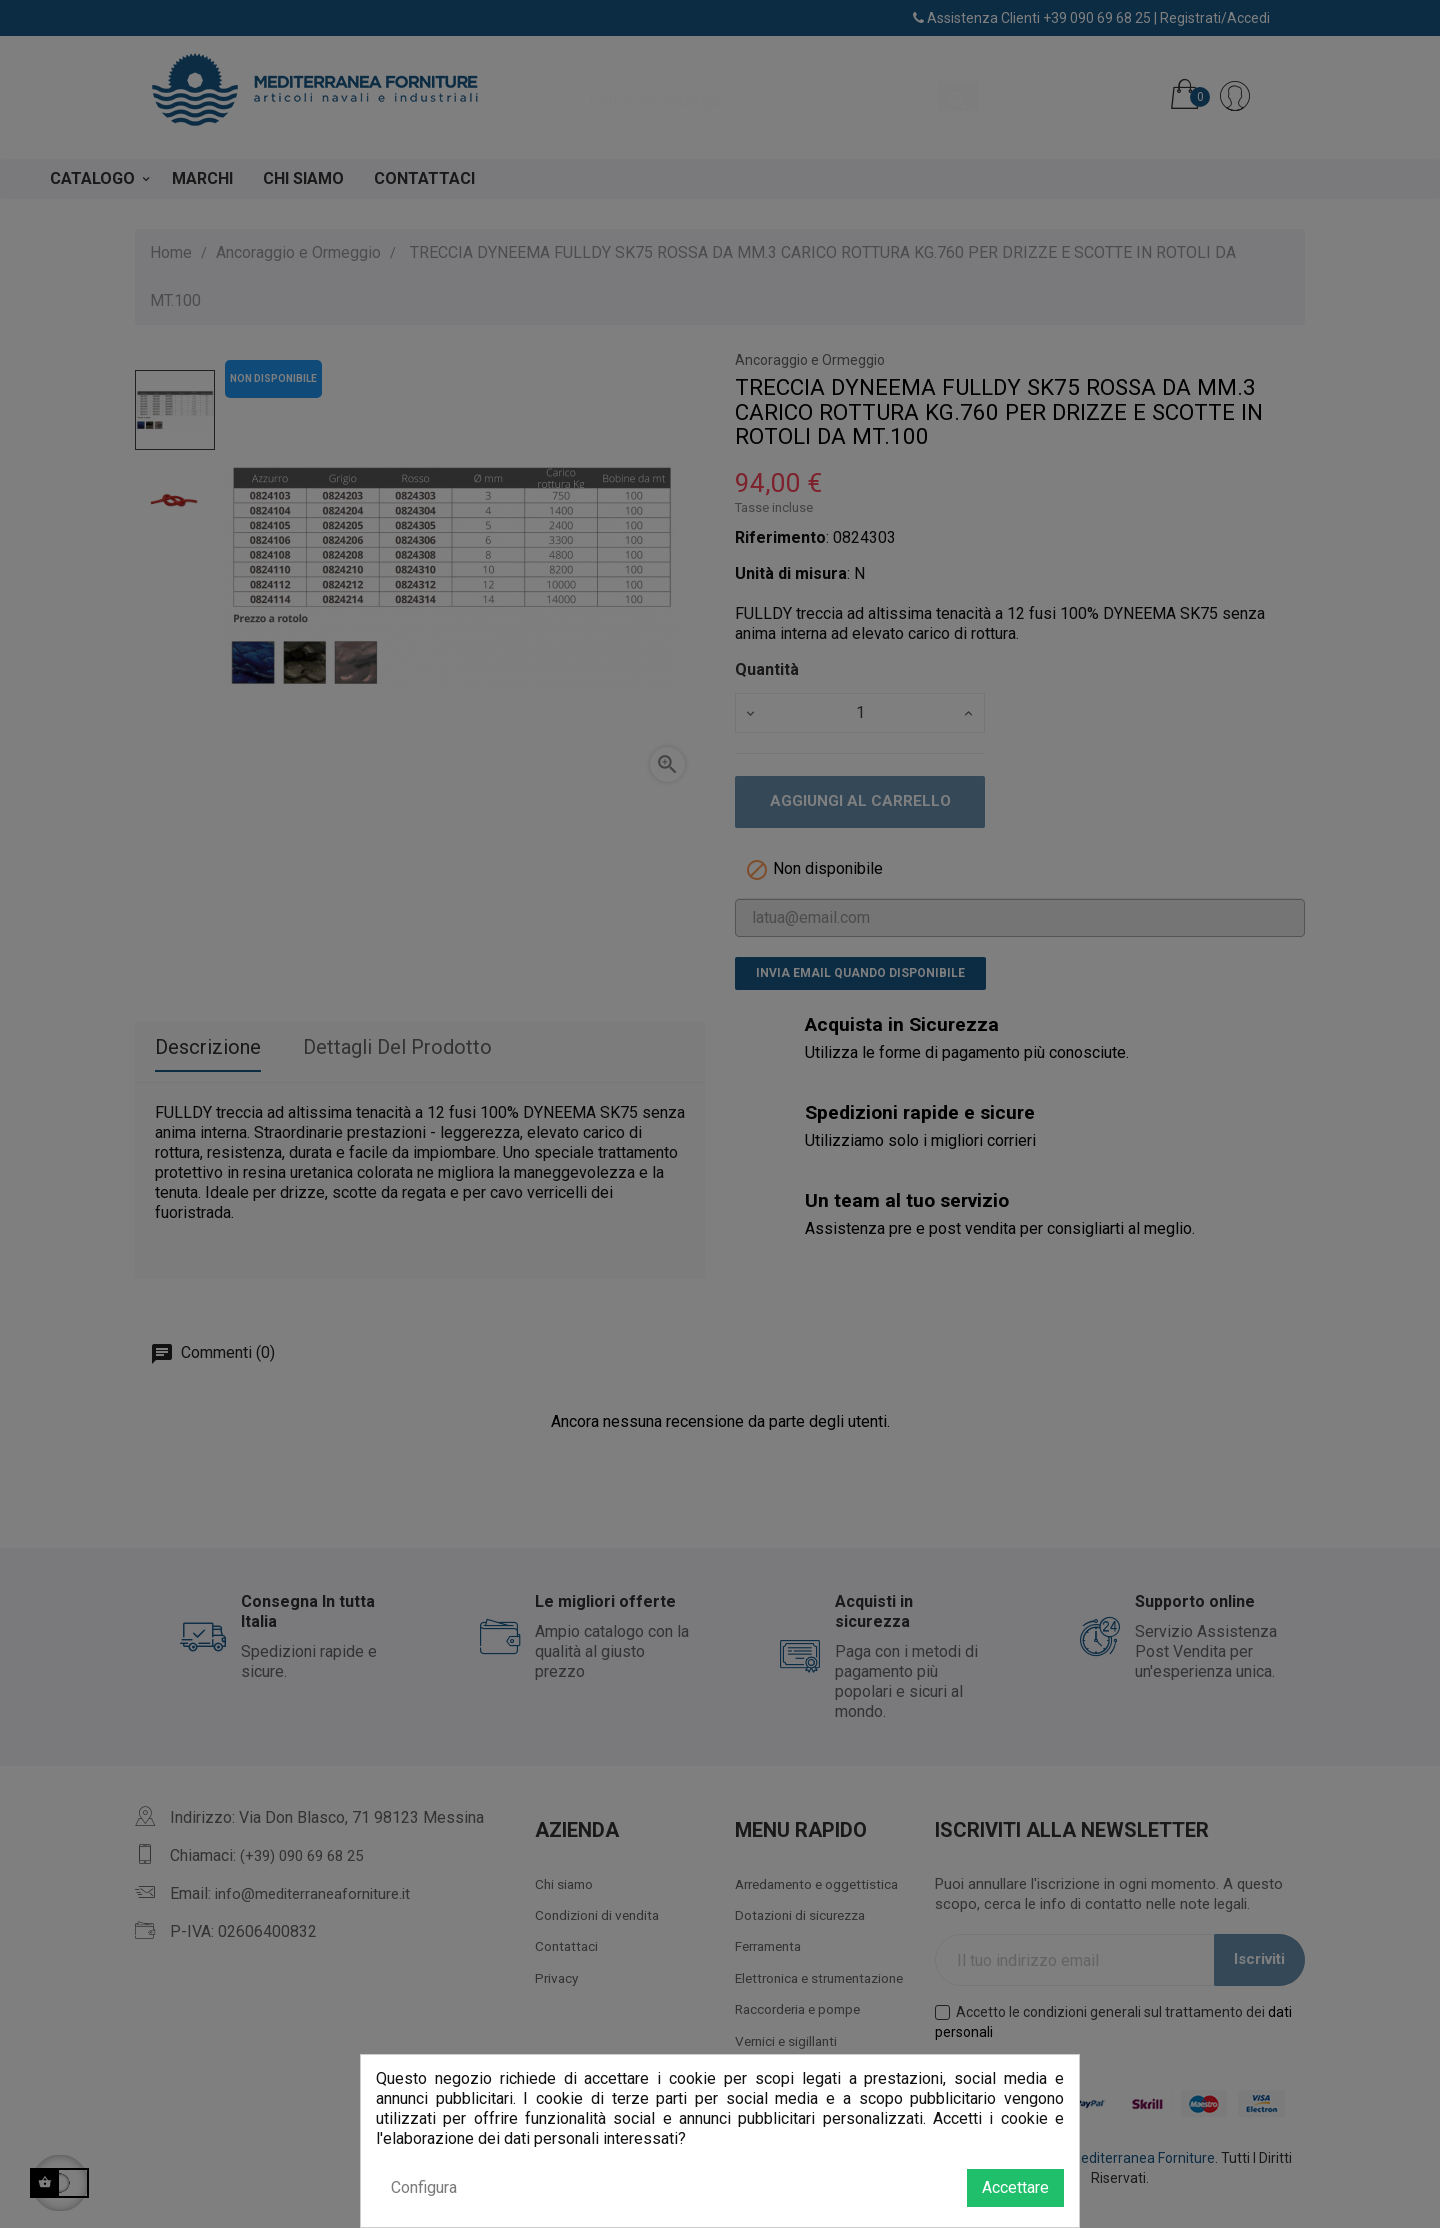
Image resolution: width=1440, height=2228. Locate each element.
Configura (424, 2187)
